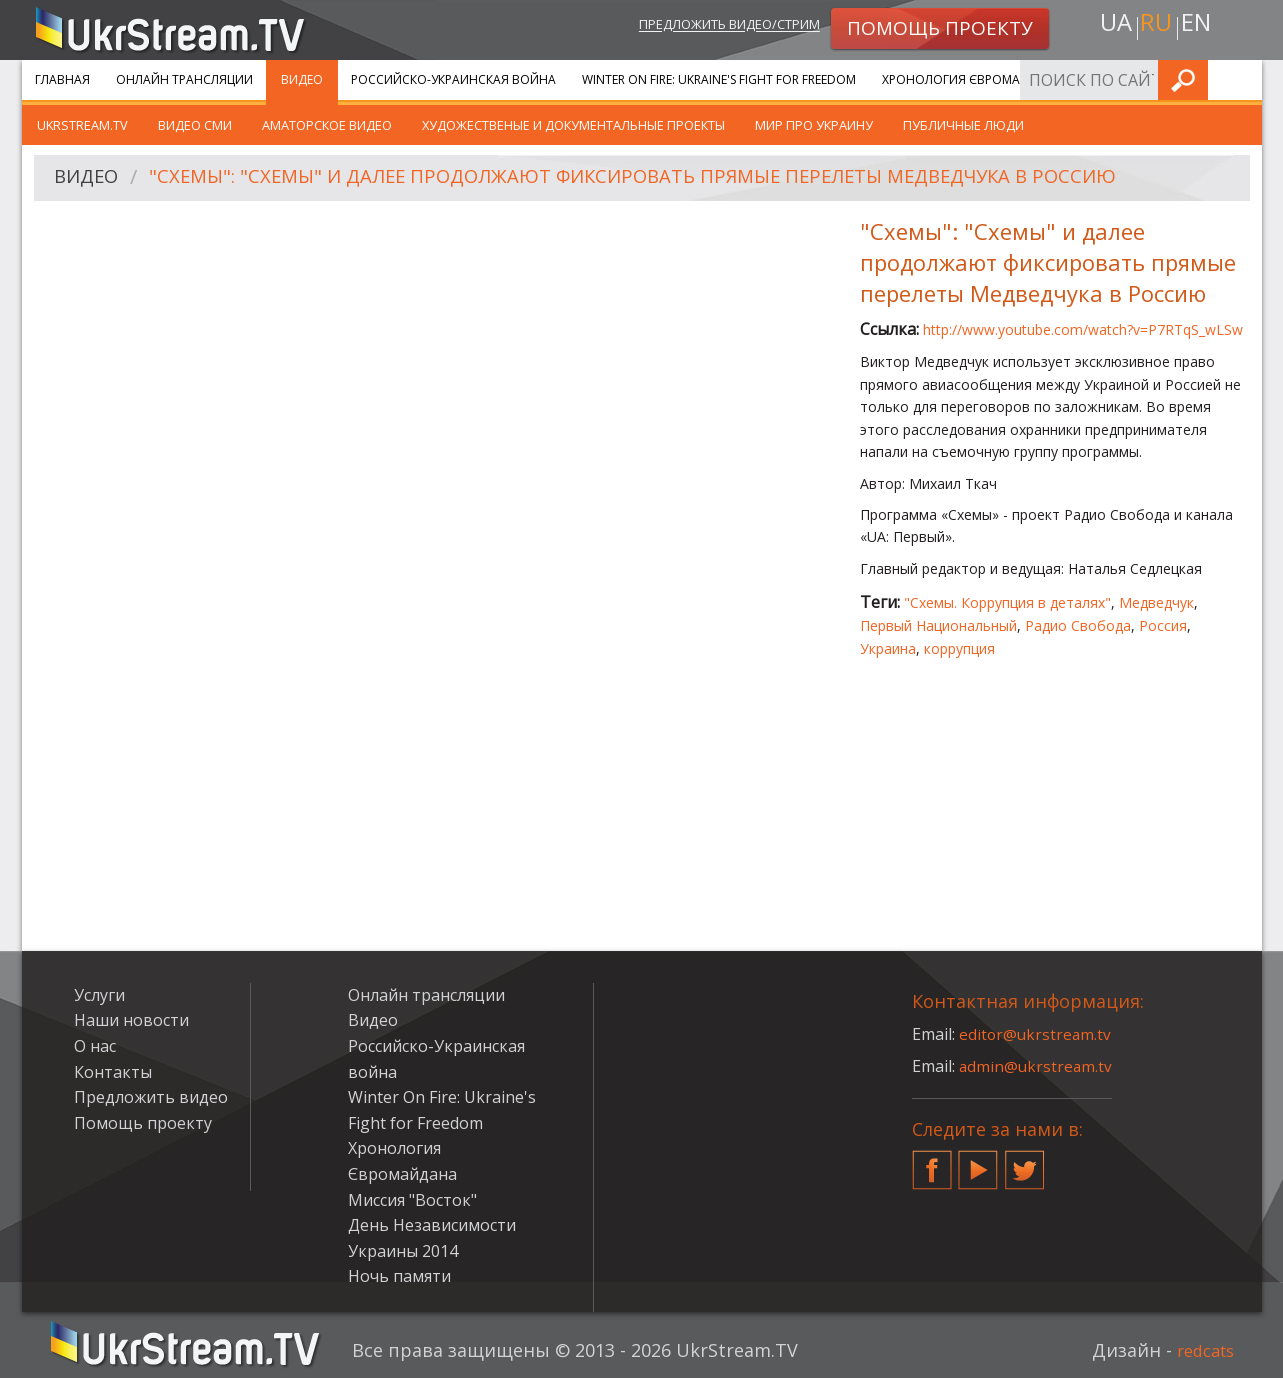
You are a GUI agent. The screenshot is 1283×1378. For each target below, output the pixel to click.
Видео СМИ (195, 125)
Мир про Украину (814, 125)
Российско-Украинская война (453, 79)
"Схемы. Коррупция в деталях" (1007, 602)
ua (1111, 26)
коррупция (959, 648)
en (1200, 26)
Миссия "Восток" (412, 1200)
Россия (1163, 625)
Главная (62, 79)
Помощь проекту (143, 1123)
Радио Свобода (1078, 625)
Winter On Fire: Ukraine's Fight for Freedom (719, 79)
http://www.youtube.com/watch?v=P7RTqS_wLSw (1083, 329)
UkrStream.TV (82, 125)
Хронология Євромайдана (972, 79)
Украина (888, 648)
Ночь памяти (399, 1276)
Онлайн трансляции (184, 79)
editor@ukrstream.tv (1036, 1034)
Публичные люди (963, 125)
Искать (1241, 79)
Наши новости (131, 1020)
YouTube (978, 1162)
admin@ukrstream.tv (1037, 1066)
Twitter (1025, 1162)
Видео (302, 79)
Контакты (113, 1072)
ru (1155, 26)
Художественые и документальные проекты (573, 125)
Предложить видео (151, 1097)
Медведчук (1156, 602)
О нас (95, 1046)
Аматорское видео (327, 125)
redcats (1201, 1350)
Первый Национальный (938, 625)
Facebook (932, 1162)
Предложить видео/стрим (707, 26)
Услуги (1111, 79)
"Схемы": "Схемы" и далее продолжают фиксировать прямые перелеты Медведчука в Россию (671, 178)
